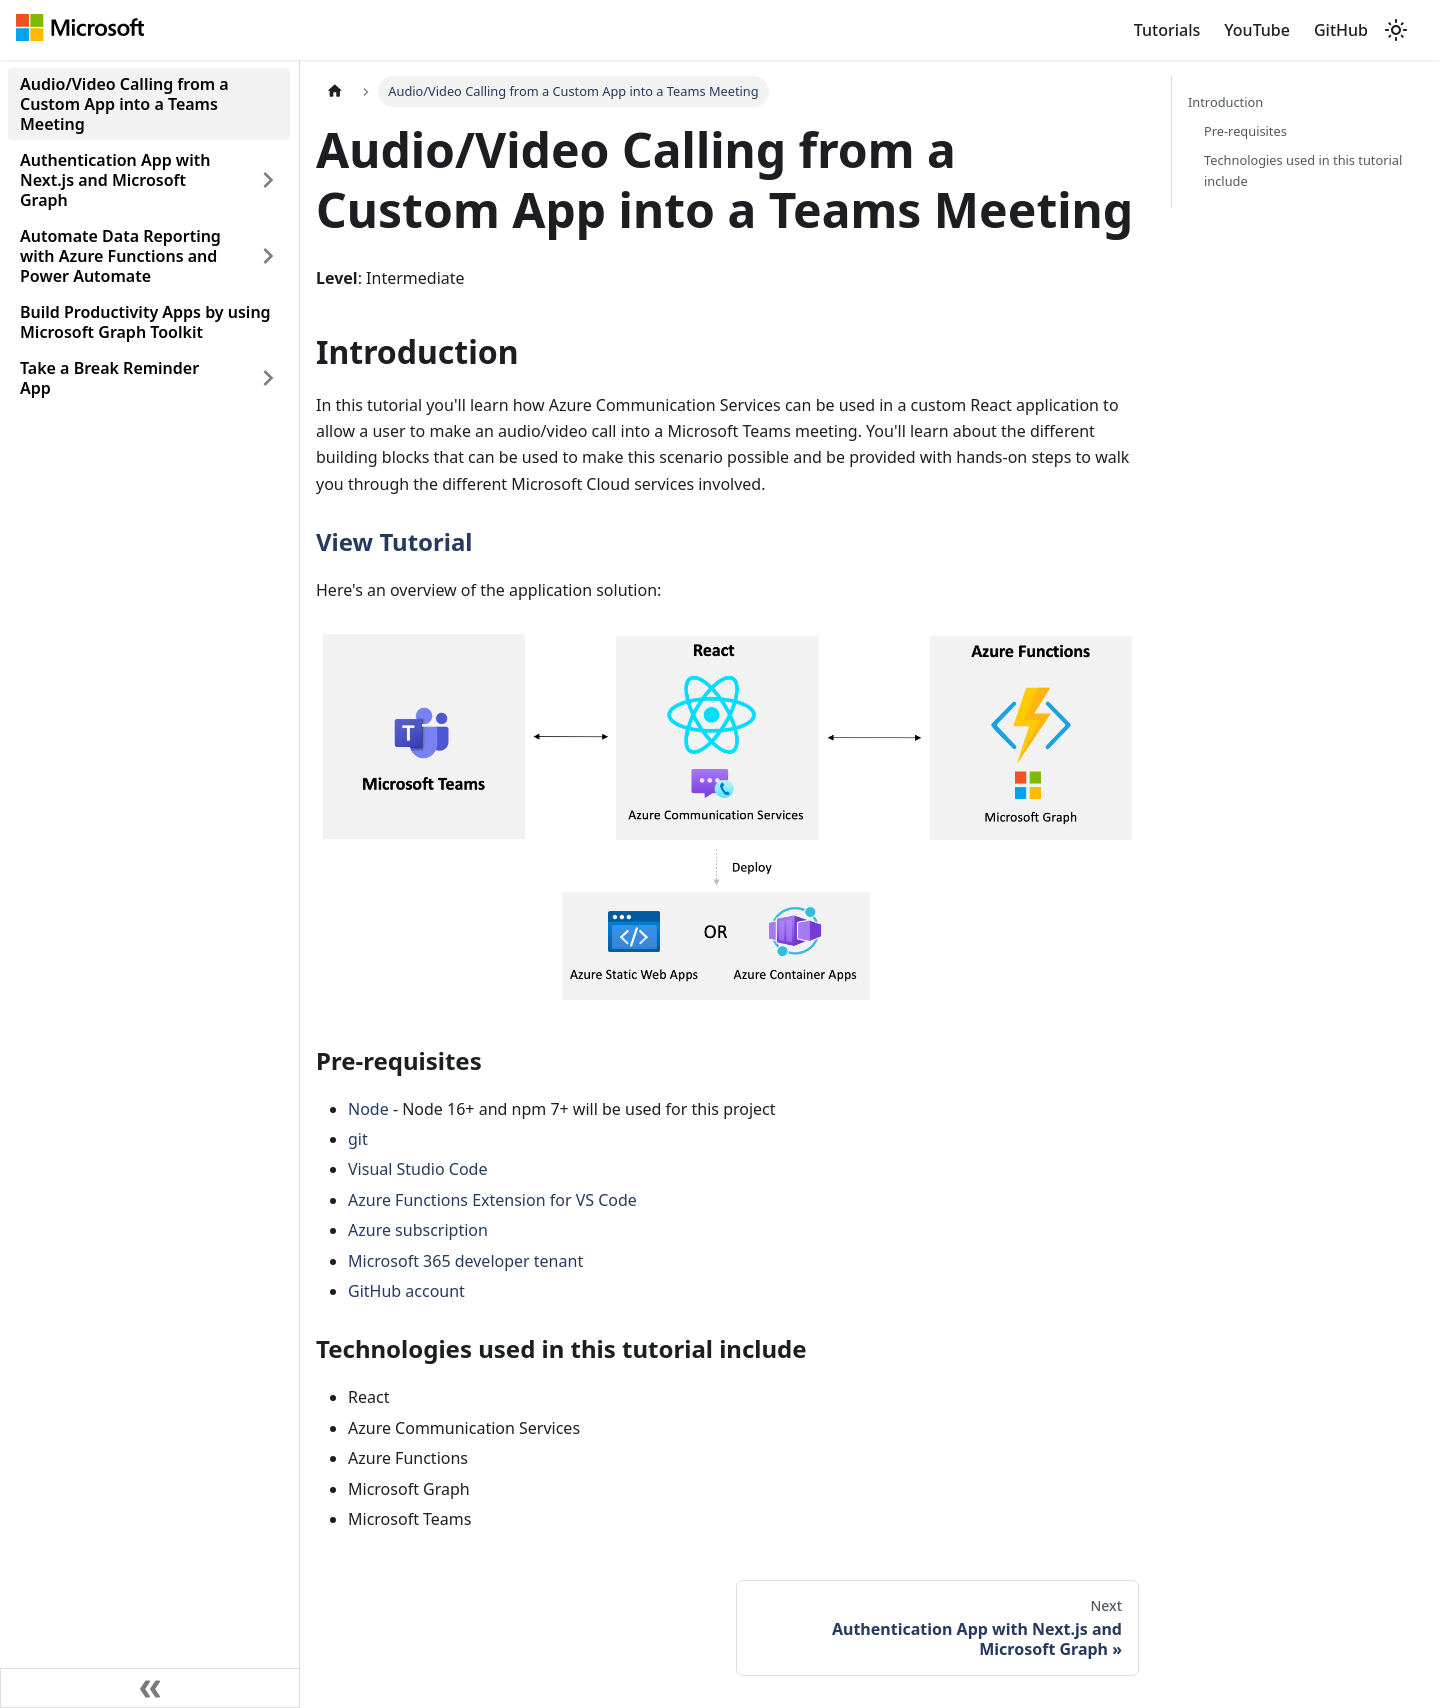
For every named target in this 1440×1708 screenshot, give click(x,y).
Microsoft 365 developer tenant (465, 1261)
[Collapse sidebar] (150, 1688)
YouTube (1257, 30)
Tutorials (1167, 30)
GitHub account (406, 1291)
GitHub (1341, 30)
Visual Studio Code (417, 1169)
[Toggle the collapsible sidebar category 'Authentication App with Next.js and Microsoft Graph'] (268, 180)
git (358, 1139)
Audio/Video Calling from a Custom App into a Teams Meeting (124, 104)
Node (368, 1109)
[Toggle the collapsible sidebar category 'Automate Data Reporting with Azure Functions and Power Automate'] (268, 256)
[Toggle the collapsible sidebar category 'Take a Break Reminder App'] (268, 378)
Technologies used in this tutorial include (1303, 170)
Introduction (1225, 102)
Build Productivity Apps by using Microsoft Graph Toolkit (145, 322)
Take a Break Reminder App (109, 378)
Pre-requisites (1245, 131)
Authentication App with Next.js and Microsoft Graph (115, 180)
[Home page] (335, 91)
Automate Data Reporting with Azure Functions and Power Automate (120, 256)
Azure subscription (418, 1230)
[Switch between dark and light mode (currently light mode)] (1396, 30)
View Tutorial (394, 541)
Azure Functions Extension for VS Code (492, 1200)
